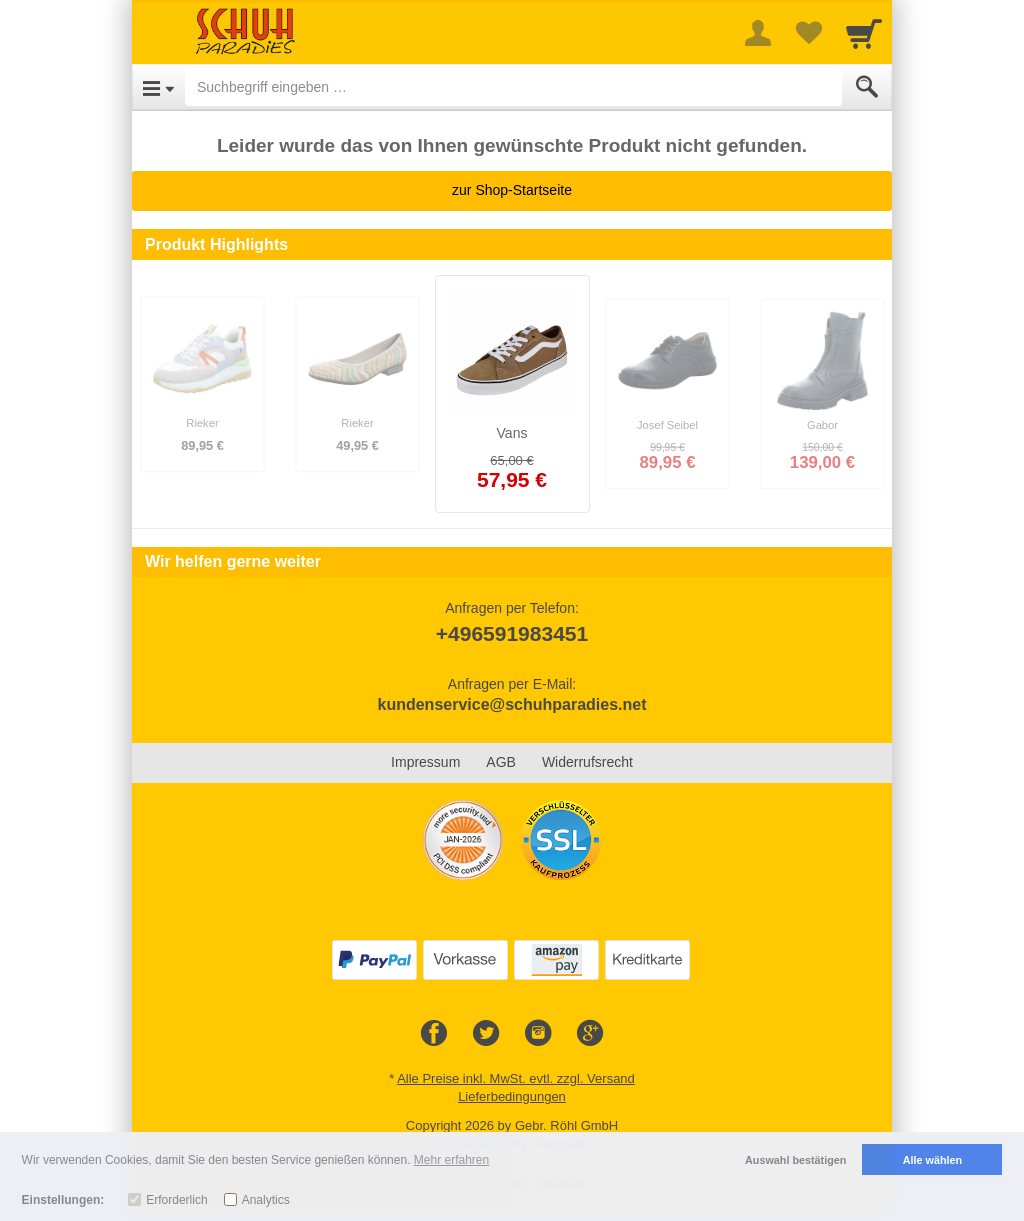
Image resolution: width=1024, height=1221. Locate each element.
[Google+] (590, 1034)
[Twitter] (486, 1034)
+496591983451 (512, 633)
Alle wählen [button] (932, 1160)
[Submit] (867, 87)
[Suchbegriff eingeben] (513, 87)
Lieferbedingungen (512, 1096)
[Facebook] (434, 1034)
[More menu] (758, 33)
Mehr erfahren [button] (451, 1160)
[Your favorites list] (808, 33)
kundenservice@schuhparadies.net (511, 704)
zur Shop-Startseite (512, 190)
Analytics (266, 1200)
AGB (501, 762)
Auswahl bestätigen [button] (795, 1160)
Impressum (425, 762)
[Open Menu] (158, 87)
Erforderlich (176, 1200)
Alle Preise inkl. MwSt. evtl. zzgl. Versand (516, 1078)
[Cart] (864, 33)
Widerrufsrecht (587, 762)
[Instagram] (538, 1034)
